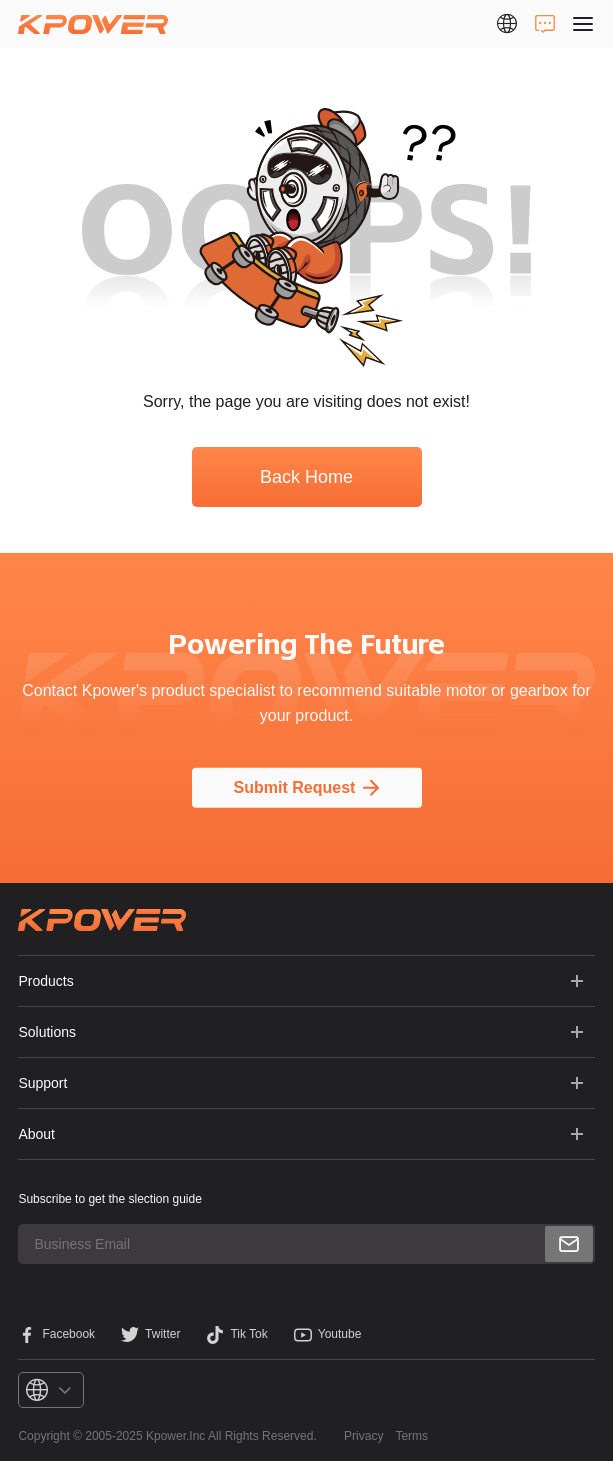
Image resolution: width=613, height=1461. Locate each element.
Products (45, 981)
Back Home (306, 477)
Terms (411, 1436)
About (36, 1134)
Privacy (363, 1436)
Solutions (47, 1032)
